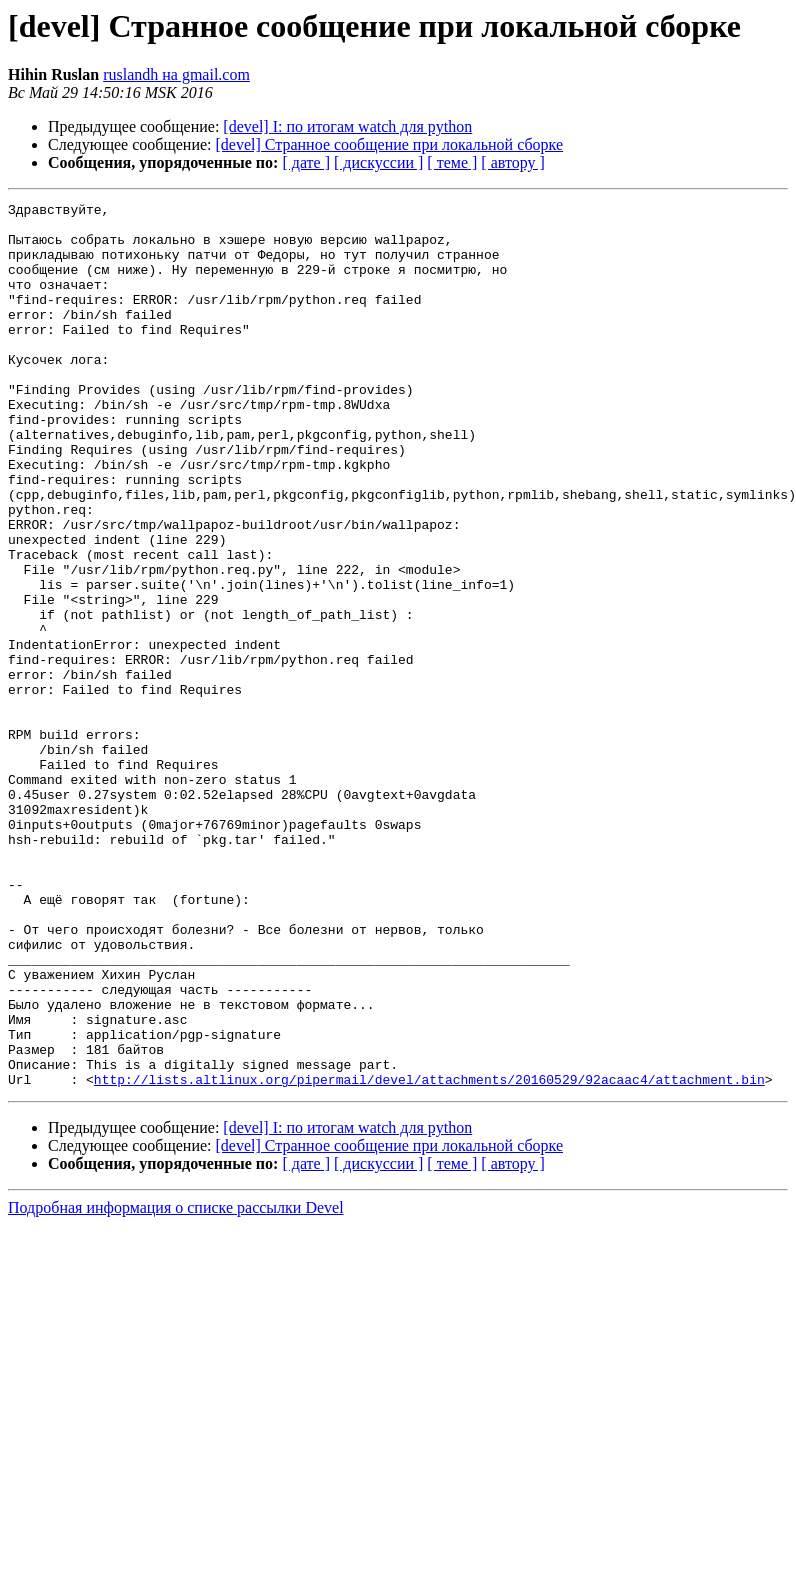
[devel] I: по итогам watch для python (347, 126)
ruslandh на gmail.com (176, 74)
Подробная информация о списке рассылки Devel (176, 1384)
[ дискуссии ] (378, 162)
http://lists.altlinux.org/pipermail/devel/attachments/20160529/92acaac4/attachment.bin (429, 1256)
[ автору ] (512, 162)
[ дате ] (306, 162)
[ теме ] (452, 162)
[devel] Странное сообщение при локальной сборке (390, 144)
